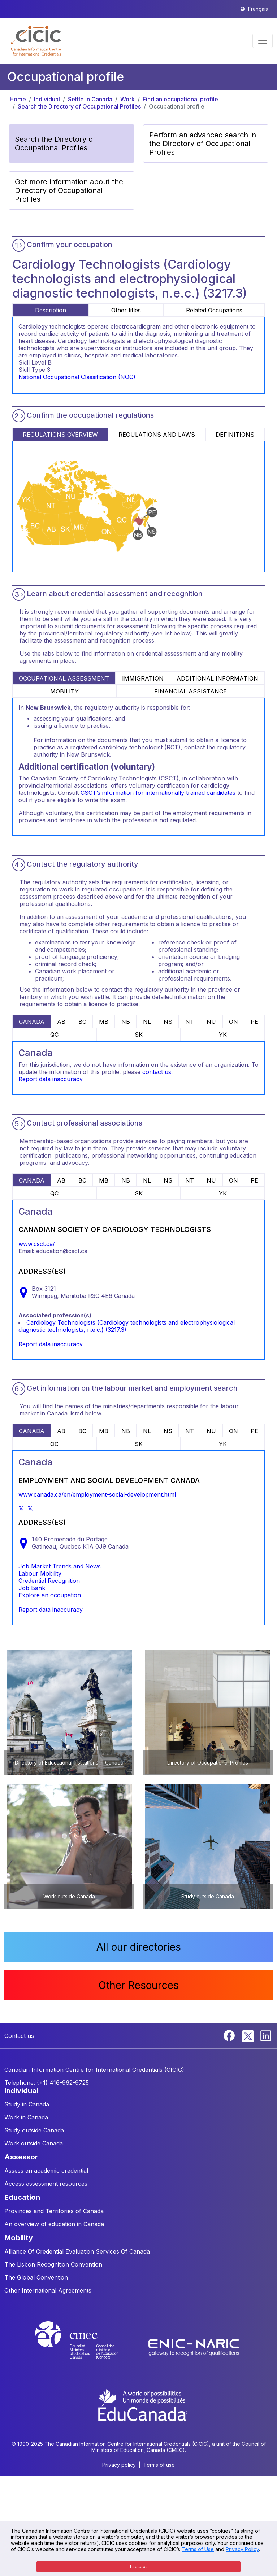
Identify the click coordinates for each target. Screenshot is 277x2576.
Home (18, 99)
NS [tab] (168, 1021)
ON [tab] (233, 1021)
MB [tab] (103, 1021)
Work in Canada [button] (26, 2117)
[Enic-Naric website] (193, 2346)
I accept (138, 2566)
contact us (156, 1071)
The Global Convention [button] (36, 2277)
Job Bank (31, 1587)
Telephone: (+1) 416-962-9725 (46, 2082)
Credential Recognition (49, 1580)
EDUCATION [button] (22, 2197)
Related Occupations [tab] (214, 310)
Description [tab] (50, 310)
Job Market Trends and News (59, 1566)
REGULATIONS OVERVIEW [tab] (60, 434)
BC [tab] (82, 1021)
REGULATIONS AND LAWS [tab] (156, 434)
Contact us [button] (19, 2035)
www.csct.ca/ (36, 1243)
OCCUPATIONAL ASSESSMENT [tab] (64, 678)
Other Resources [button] (138, 1985)
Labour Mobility (39, 1573)
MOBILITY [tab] (64, 691)
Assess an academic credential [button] (46, 2170)
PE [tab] (254, 1021)
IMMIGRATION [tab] (143, 678)
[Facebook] (230, 2035)
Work (127, 99)
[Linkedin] (266, 2035)
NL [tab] (147, 1021)
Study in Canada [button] (26, 2104)
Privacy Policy (242, 2549)
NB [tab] (125, 1021)
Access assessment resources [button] (45, 2183)
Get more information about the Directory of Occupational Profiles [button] (69, 190)
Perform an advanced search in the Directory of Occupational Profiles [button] (202, 144)
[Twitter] (248, 2035)
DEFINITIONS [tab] (235, 434)
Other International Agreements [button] (47, 2290)
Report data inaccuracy (50, 1079)
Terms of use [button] (159, 2465)
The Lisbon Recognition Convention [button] (53, 2264)
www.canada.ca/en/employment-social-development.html (97, 1494)
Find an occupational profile (180, 99)
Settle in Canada (90, 99)
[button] (36, 40)
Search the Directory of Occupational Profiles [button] (55, 143)
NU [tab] (211, 1021)
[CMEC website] (86, 2346)
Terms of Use (198, 2549)
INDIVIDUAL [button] (21, 2090)
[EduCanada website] (142, 2404)
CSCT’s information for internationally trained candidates (158, 792)
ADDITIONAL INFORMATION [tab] (217, 678)
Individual (47, 99)
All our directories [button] (138, 1947)
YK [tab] (223, 1034)
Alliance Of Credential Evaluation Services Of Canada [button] (77, 2251)
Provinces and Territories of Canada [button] (54, 2211)
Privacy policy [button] (119, 2465)
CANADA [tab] (31, 1021)
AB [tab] (61, 1021)
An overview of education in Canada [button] (54, 2224)
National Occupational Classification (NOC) (76, 376)
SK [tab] (139, 1034)
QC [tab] (54, 1034)
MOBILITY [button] (18, 2237)
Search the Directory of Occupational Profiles (79, 106)
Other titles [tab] (126, 310)
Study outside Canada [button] (34, 2130)
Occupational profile (176, 106)
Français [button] (258, 9)
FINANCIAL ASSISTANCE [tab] (190, 691)
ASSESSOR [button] (21, 2157)
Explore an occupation (49, 1595)
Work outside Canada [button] (33, 2143)
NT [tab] (189, 1021)
